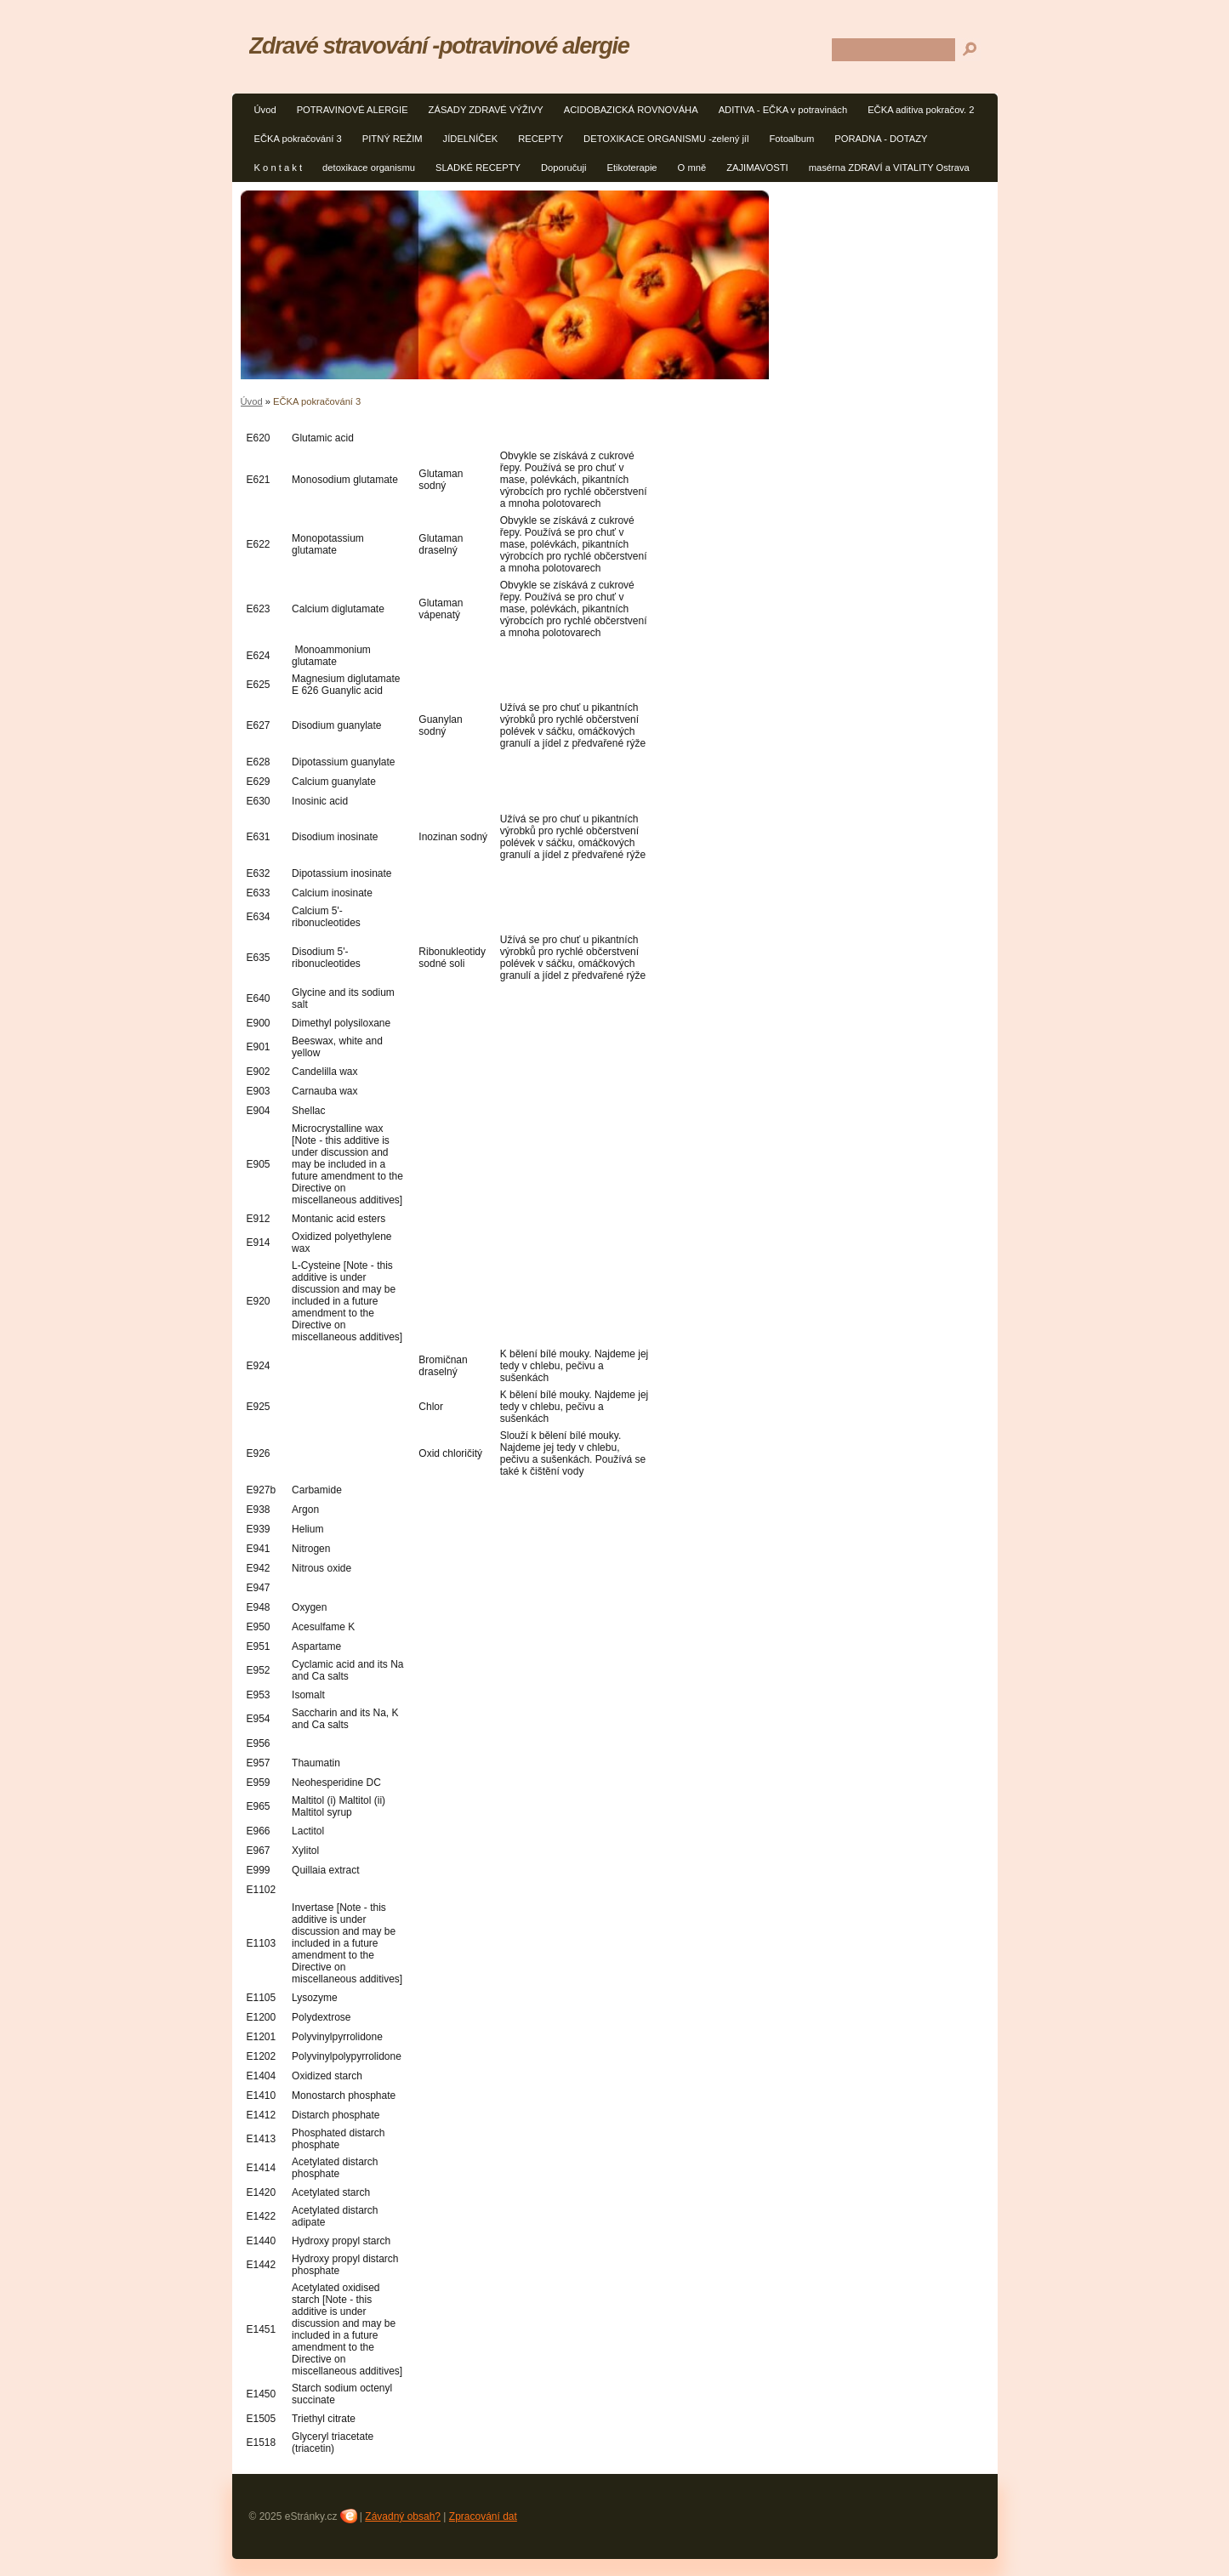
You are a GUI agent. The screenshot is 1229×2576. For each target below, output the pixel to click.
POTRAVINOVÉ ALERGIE (352, 110)
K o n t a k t (278, 167)
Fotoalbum (791, 139)
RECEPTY (540, 139)
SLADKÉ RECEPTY (478, 167)
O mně (692, 167)
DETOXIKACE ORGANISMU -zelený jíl (665, 139)
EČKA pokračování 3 (298, 139)
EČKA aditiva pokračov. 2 (921, 110)
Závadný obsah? (403, 2516)
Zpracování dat (483, 2516)
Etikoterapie (632, 167)
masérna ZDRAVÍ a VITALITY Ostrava (889, 167)
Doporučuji (563, 167)
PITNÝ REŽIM (392, 139)
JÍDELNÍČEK (470, 139)
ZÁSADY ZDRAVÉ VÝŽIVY (486, 110)
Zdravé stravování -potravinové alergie (439, 45)
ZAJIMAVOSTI (757, 167)
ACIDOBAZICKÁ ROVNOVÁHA (631, 110)
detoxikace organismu (368, 167)
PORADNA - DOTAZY (880, 139)
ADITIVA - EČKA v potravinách (783, 110)
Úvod (265, 110)
